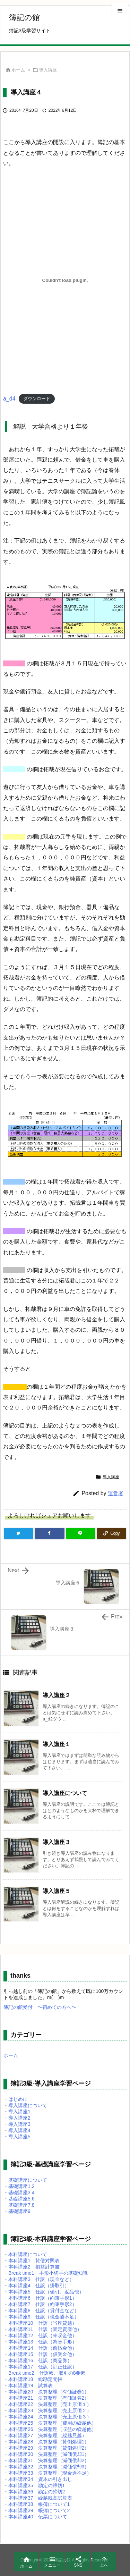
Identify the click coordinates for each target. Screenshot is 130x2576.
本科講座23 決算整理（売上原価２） (50, 2410)
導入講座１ (56, 1744)
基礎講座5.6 (21, 2199)
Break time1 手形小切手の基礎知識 (48, 2273)
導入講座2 (19, 2118)
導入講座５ (56, 1891)
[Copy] (111, 1533)
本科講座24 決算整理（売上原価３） (50, 2416)
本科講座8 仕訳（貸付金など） (43, 2310)
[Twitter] (18, 1533)
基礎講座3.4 (21, 2192)
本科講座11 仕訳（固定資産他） (45, 2329)
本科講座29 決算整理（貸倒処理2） (48, 2448)
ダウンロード (36, 399)
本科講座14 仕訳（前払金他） (42, 2348)
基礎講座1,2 (21, 2186)
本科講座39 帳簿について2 (39, 2510)
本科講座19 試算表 (30, 2385)
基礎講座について (27, 2180)
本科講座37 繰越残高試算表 (40, 2498)
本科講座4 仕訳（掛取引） (38, 2285)
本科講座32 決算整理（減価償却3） (48, 2466)
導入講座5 (19, 2136)
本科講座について (27, 2254)
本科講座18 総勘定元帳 (35, 2379)
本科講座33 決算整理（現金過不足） (50, 2473)
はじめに (18, 2099)
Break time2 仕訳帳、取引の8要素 (46, 2373)
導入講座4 (19, 2130)
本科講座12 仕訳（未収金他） (42, 2335)
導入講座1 (19, 2111)
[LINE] (80, 1533)
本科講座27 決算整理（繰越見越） (47, 2435)
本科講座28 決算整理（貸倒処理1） (48, 2441)
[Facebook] (49, 1533)
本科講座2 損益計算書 (34, 2267)
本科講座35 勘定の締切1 (36, 2485)
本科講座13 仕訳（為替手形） (42, 2342)
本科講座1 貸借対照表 (34, 2260)
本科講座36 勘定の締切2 (36, 2491)
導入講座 (48, 70)
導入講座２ (56, 1695)
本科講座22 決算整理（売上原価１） (50, 2404)
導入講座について (65, 1793)
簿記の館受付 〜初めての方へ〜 (39, 2007)
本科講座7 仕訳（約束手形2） (42, 2304)
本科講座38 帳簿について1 (39, 2504)
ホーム (18, 70)
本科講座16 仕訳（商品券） (40, 2360)
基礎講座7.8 (21, 2205)
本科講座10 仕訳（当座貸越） (42, 2323)
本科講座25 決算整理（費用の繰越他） (52, 2423)
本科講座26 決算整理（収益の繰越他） (52, 2429)
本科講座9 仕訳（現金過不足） (43, 2317)
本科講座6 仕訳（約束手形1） (42, 2298)
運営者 (115, 1493)
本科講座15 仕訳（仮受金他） (42, 2354)
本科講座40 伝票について (37, 2516)
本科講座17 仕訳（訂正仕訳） (42, 2366)
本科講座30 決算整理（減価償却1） (48, 2454)
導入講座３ (56, 1842)
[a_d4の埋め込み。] (65, 280)
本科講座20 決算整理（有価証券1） (48, 2391)
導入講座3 (19, 2124)
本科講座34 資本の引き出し (40, 2479)
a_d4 (9, 399)
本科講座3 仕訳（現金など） (41, 2279)
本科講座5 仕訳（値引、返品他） (46, 2292)
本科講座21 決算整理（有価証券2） (48, 2398)
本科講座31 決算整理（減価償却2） (48, 2460)
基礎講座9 (19, 2211)
